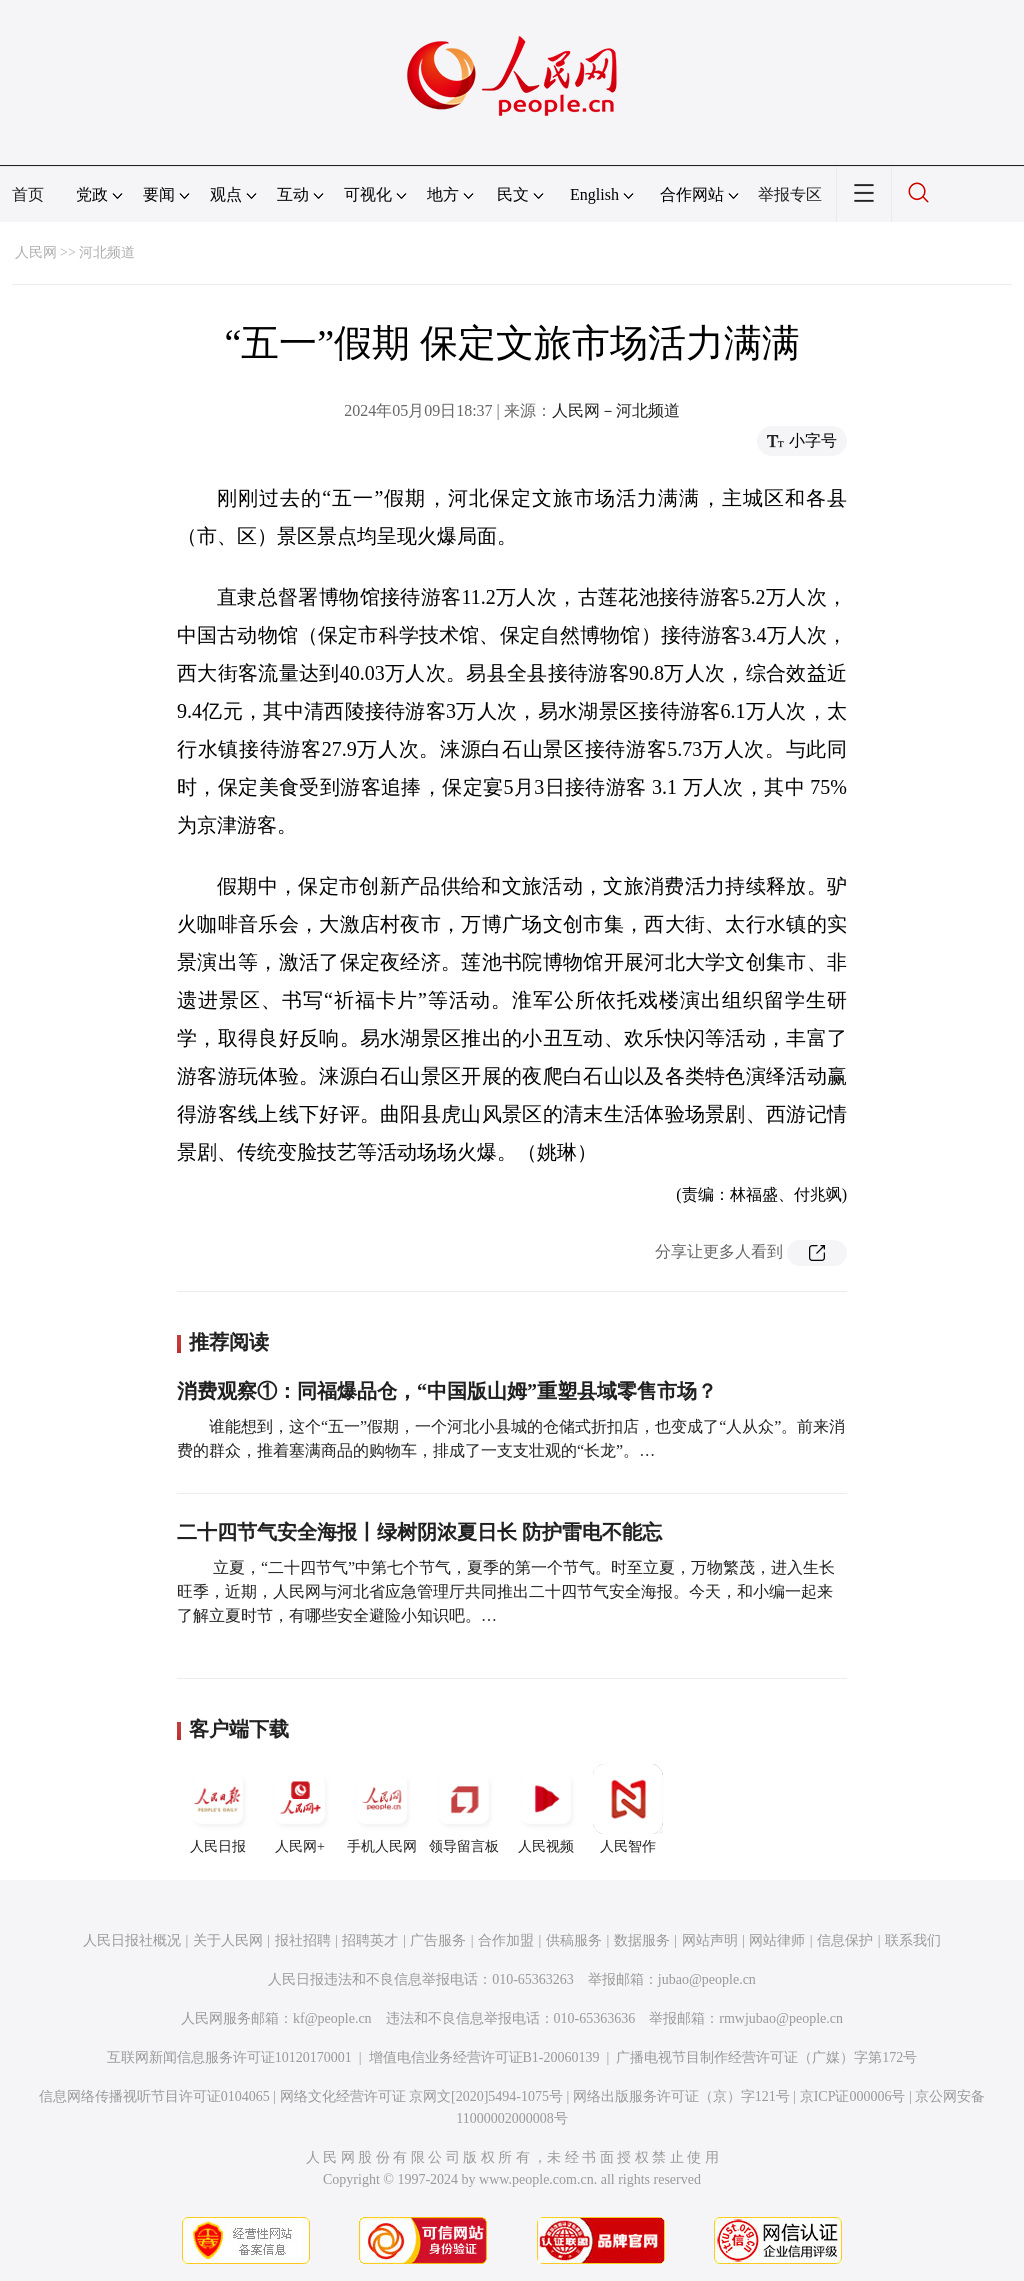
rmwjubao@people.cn (781, 2018)
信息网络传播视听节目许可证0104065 (154, 2096)
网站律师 (777, 1940)
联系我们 (913, 1940)
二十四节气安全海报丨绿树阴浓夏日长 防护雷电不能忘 (419, 1532)
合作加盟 (506, 1940)
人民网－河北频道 (616, 410)
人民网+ (300, 1809)
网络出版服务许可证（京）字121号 (681, 2096)
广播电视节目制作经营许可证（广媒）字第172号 (766, 2057)
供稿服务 (574, 1940)
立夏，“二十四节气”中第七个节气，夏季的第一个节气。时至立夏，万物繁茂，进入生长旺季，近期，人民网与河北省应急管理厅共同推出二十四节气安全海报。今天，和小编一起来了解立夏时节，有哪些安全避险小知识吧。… (506, 1591)
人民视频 (546, 1809)
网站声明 (710, 1940)
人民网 (36, 252)
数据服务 (642, 1940)
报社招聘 (303, 1940)
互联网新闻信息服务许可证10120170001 (229, 2057)
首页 (28, 194)
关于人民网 (228, 1940)
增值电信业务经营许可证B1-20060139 (484, 2057)
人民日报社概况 (132, 1940)
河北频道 (107, 252)
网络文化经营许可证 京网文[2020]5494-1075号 (422, 2096)
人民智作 (628, 1809)
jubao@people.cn (707, 1979)
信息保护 (845, 1940)
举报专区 (790, 194)
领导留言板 (464, 1809)
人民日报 (218, 1809)
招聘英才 (370, 1940)
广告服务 (438, 1940)
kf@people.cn (332, 2018)
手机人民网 (382, 1809)
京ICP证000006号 (853, 2096)
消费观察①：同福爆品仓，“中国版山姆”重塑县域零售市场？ (447, 1391)
